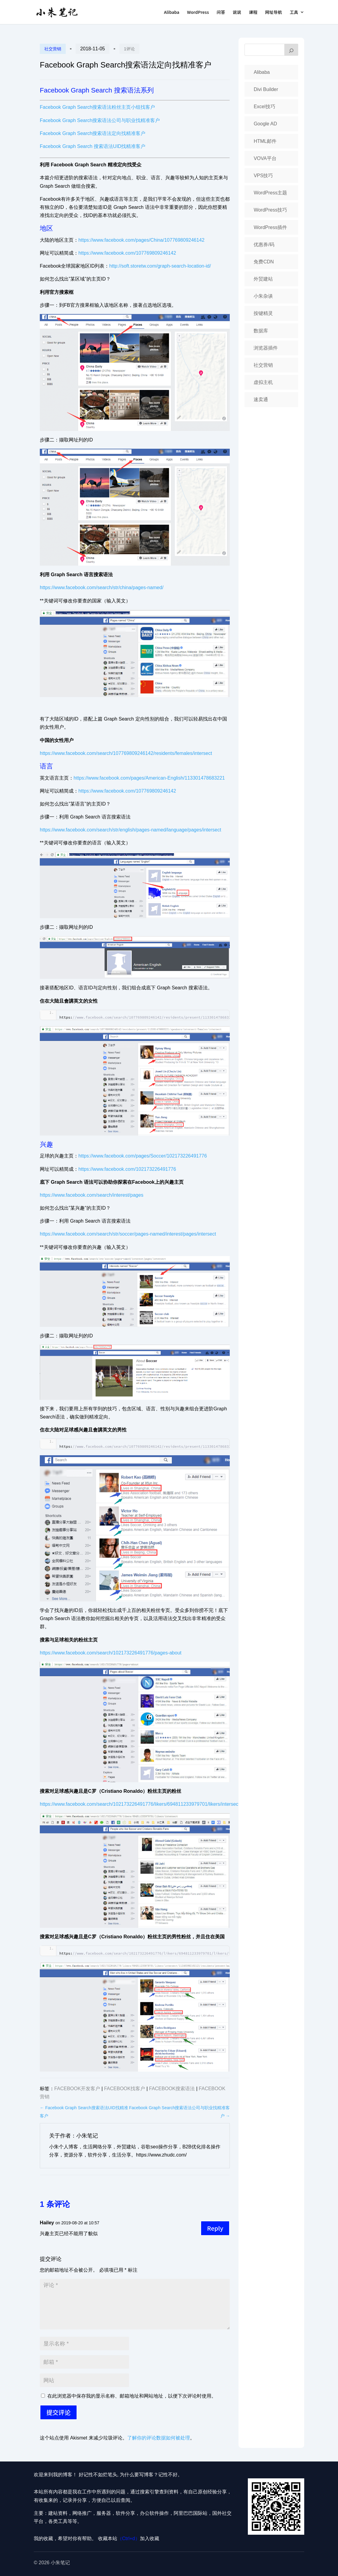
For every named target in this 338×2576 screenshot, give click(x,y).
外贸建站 (263, 278)
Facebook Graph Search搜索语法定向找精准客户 (92, 133)
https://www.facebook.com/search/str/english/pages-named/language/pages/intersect (130, 829)
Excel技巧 (264, 106)
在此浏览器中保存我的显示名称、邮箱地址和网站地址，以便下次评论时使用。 (131, 2396)
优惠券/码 (264, 244)
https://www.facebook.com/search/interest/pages (91, 1195)
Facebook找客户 (124, 2088)
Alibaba (171, 12)
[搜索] (291, 50)
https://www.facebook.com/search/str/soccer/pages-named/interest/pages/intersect (128, 1233)
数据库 (261, 330)
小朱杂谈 (263, 296)
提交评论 (58, 2412)
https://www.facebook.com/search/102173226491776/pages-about (111, 1652)
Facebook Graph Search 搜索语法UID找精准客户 (92, 146)
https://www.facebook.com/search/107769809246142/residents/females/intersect (126, 753)
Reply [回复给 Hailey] (215, 2228)
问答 (220, 12)
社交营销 (52, 48)
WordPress (198, 12)
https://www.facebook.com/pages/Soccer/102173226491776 (142, 1155)
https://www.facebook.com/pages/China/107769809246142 (141, 240)
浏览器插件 (266, 347)
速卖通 (261, 399)
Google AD (265, 123)
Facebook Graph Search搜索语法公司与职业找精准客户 (100, 120)
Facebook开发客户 (77, 2088)
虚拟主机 (263, 382)
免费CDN (264, 261)
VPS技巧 (263, 175)
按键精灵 (263, 313)
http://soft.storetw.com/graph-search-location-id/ (160, 266)
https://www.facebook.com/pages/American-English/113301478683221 (149, 778)
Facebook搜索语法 (172, 2088)
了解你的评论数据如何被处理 (158, 2437)
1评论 (129, 48)
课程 (253, 12)
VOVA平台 (265, 158)
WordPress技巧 (270, 209)
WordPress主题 (270, 192)
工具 (294, 12)
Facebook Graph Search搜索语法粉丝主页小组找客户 (97, 107)
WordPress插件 (270, 227)
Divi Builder (266, 89)
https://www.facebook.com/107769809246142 (127, 253)
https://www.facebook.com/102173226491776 (127, 1169)
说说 (237, 12)
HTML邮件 (265, 141)
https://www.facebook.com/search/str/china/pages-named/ (101, 587)
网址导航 (273, 12)
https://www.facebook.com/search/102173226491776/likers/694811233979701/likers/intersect (140, 1804)
